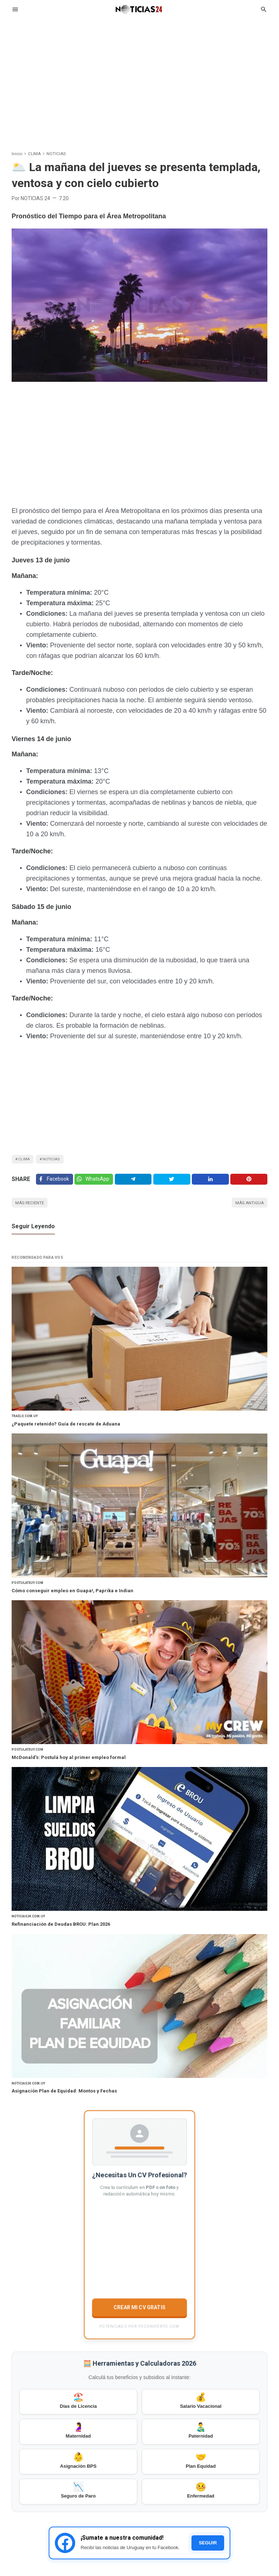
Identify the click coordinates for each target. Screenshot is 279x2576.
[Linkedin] (212, 1183)
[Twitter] (97, 1183)
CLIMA (25, 1160)
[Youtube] (262, 2545)
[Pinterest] (249, 1183)
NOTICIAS (56, 1160)
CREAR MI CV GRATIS (139, 2229)
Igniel (261, 2565)
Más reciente (33, 1210)
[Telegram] (137, 1183)
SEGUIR (208, 2479)
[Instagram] (249, 2545)
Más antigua (246, 1210)
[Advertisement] (139, 78)
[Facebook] (55, 1183)
